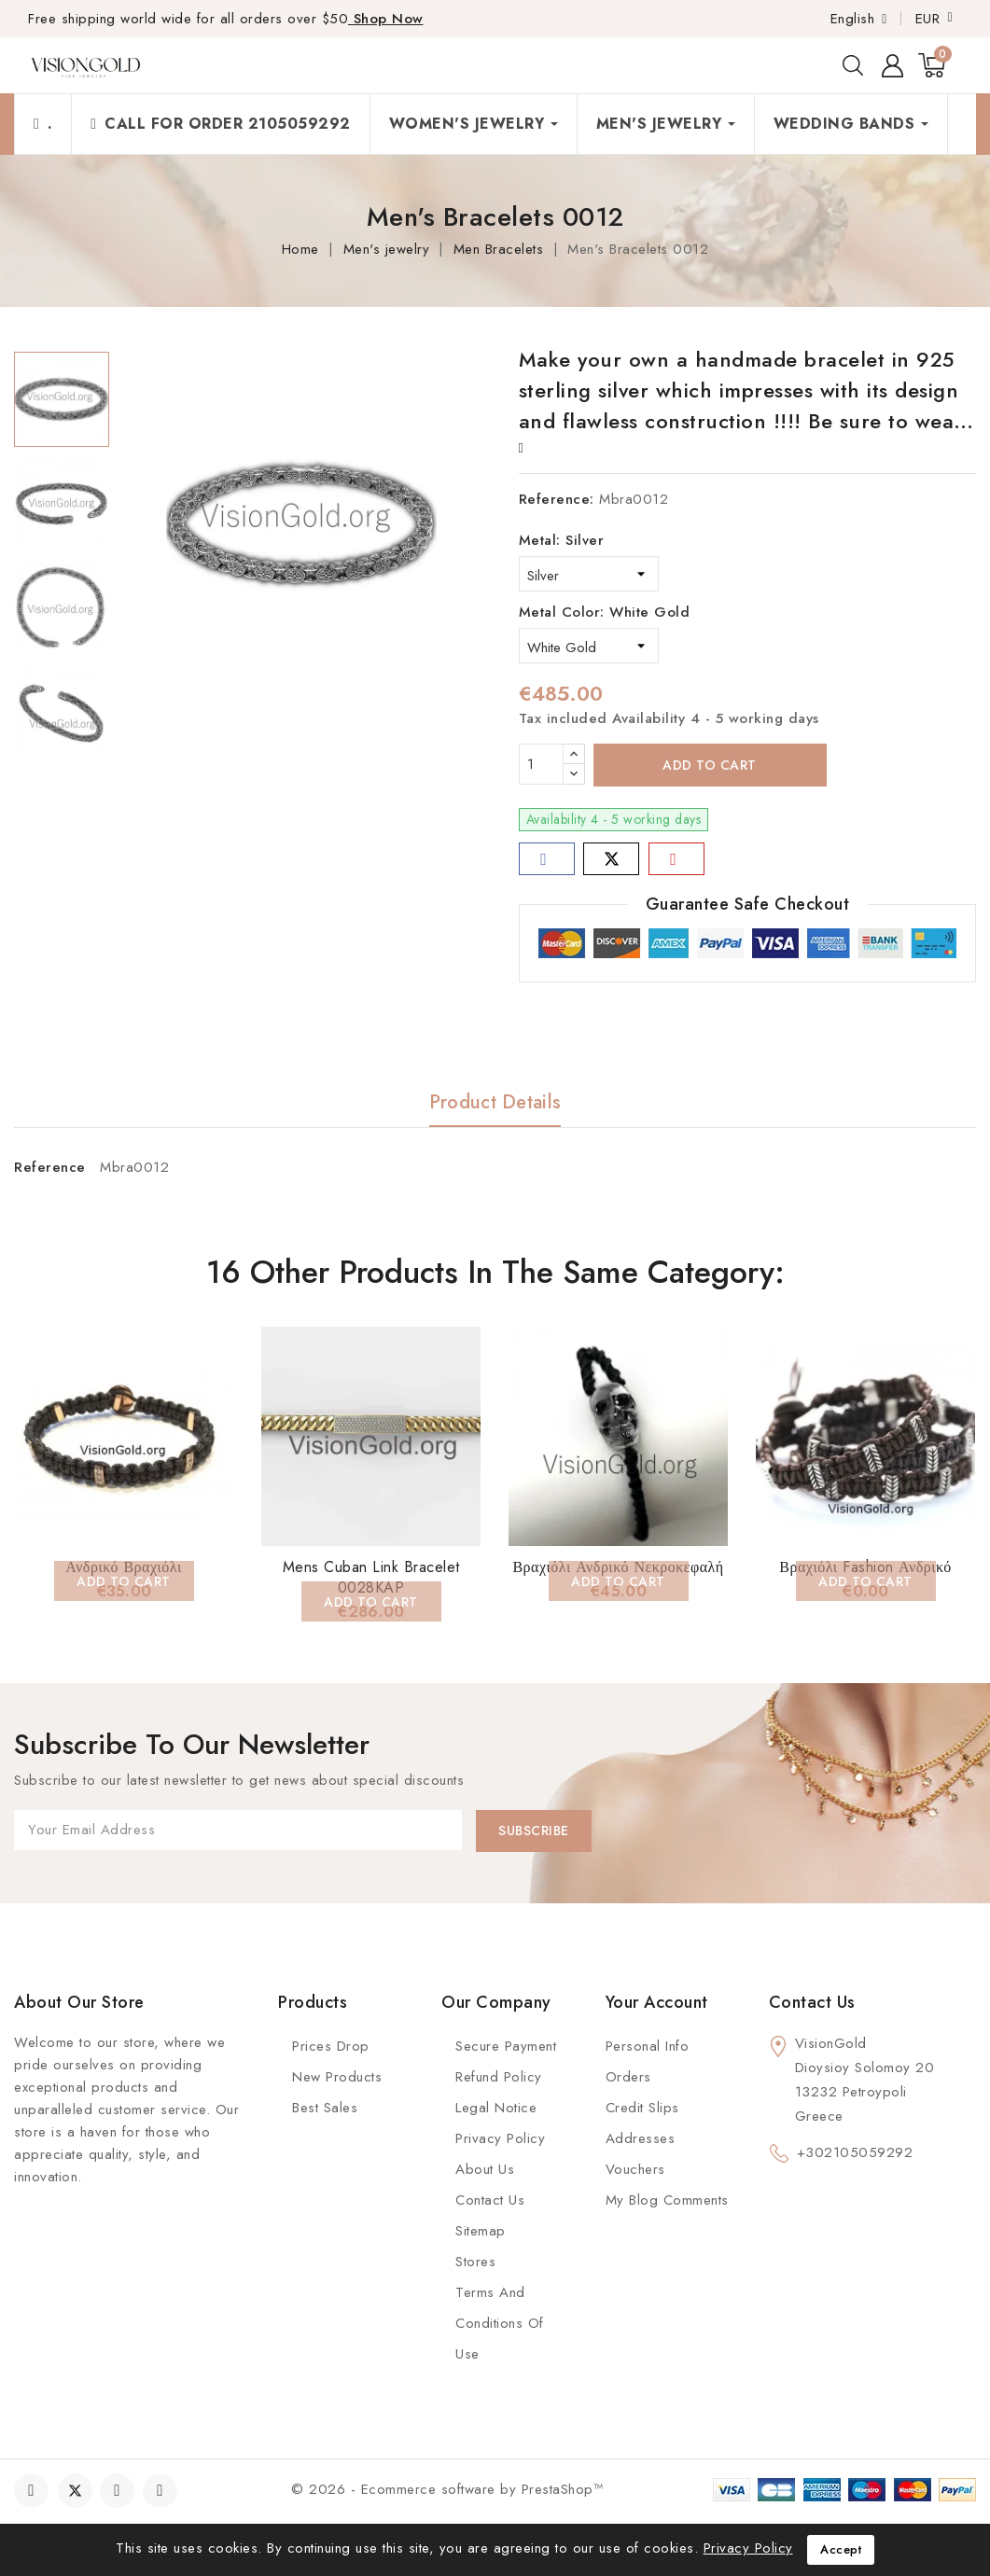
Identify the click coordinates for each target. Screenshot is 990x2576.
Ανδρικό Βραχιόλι (123, 1567)
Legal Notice (496, 2107)
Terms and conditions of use (499, 2323)
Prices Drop (331, 2046)
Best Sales (324, 2107)
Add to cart (709, 765)
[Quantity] (541, 764)
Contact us (812, 2002)
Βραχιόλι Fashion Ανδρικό (865, 1567)
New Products (337, 2077)
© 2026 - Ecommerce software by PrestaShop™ (447, 2489)
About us (484, 2169)
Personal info (648, 2046)
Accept (840, 2549)
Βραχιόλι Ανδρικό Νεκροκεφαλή (617, 1567)
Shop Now (386, 18)
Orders (628, 2077)
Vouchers (635, 2169)
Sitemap (480, 2231)
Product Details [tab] (495, 1102)
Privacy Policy (500, 2138)
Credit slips (642, 2107)
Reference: (556, 499)
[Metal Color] (589, 645)
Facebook (33, 2490)
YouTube (119, 2490)
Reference (50, 1167)
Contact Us (489, 2200)
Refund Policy (498, 2077)
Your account (657, 2002)
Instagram (162, 2490)
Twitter (75, 2490)
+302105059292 (855, 2152)
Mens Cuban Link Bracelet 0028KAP (371, 1577)
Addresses (641, 2138)
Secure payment (505, 2046)
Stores (475, 2261)
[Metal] (589, 574)
